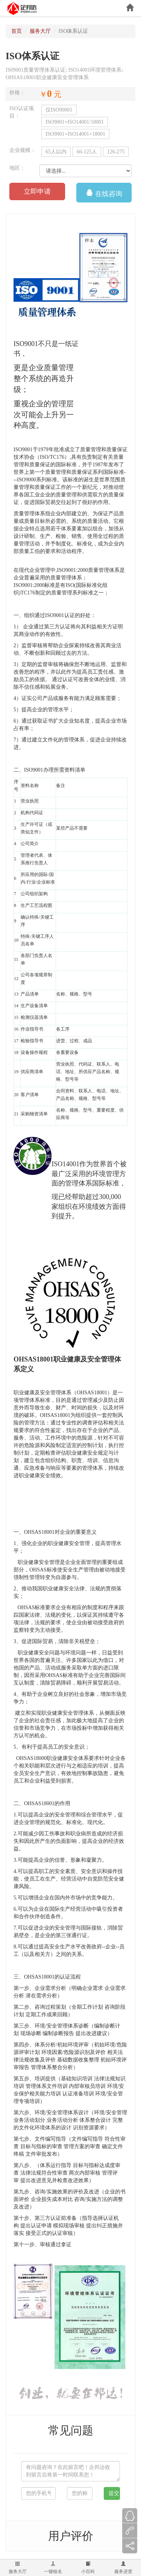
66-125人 (87, 152)
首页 (16, 31)
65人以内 (56, 152)
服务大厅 (18, 2567)
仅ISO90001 (59, 110)
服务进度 (123, 2567)
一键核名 (53, 2567)
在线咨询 (104, 192)
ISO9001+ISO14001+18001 (75, 134)
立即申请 (37, 191)
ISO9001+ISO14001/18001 (74, 122)
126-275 (116, 152)
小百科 (88, 2567)
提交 (114, 2493)
